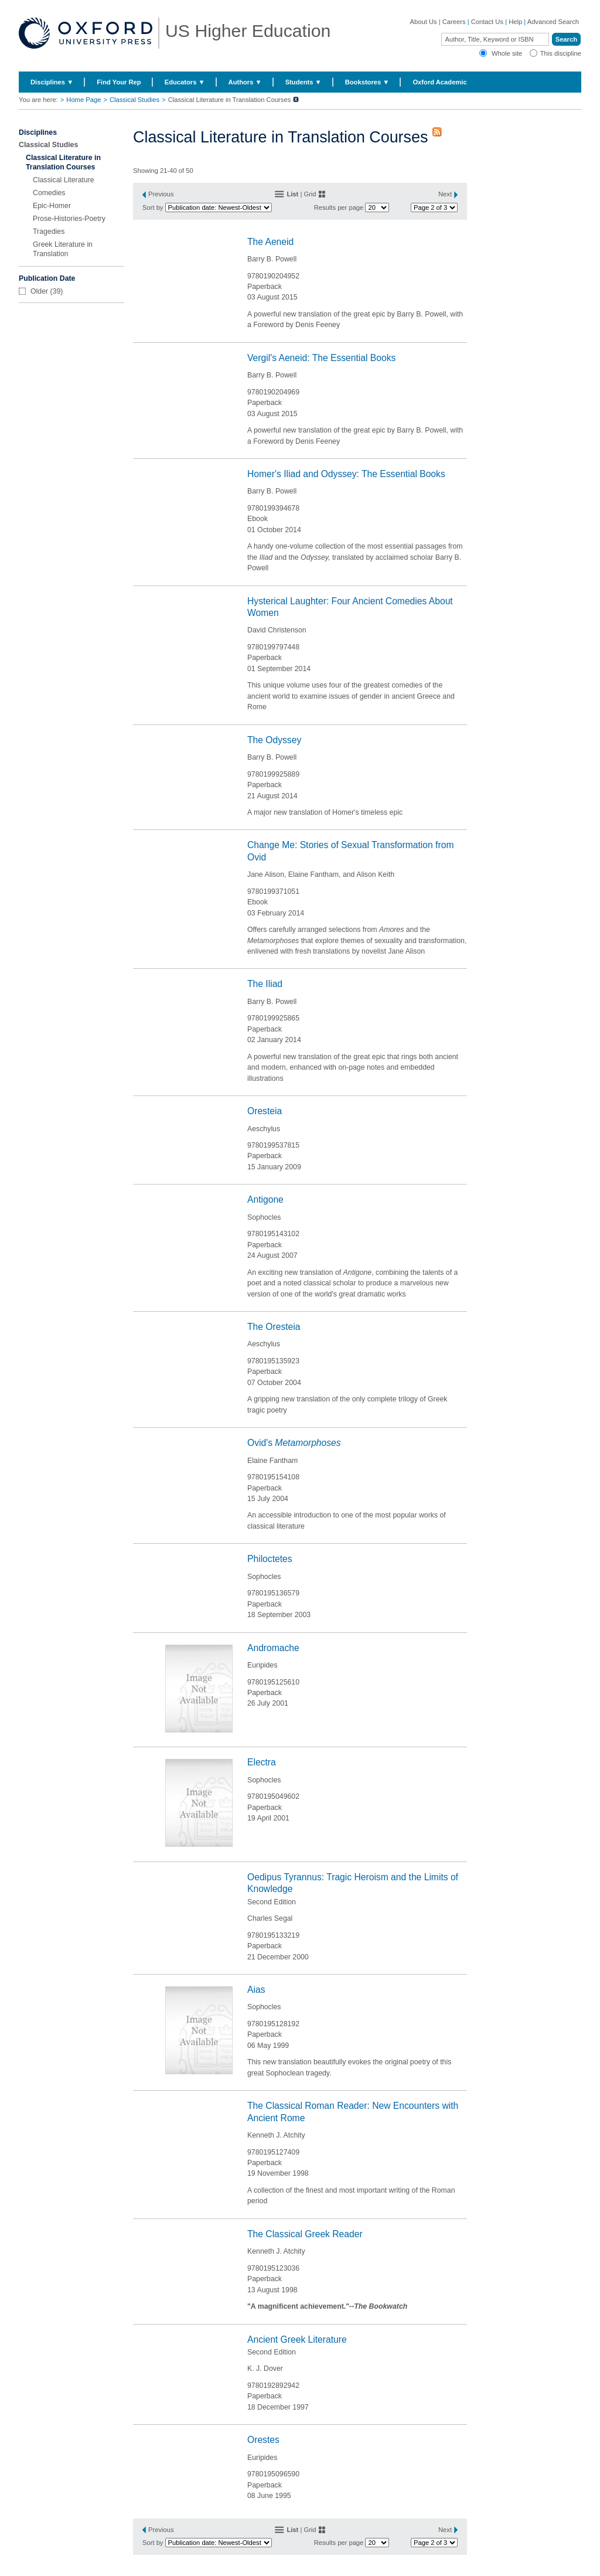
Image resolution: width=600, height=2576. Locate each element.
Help (515, 21)
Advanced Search (553, 21)
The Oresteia (274, 1327)
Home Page (83, 99)
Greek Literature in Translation (63, 249)
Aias (256, 1990)
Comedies (49, 193)
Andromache (273, 1648)
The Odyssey (274, 740)
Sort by (152, 207)
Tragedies (48, 231)
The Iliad (264, 984)
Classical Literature (63, 180)
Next (445, 194)
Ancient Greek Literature (297, 2339)
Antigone (265, 1199)
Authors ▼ (245, 82)
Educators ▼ (185, 82)
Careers (454, 21)
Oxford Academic (439, 82)
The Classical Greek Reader (305, 2234)
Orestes (263, 2440)
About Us (423, 21)
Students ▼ (303, 82)
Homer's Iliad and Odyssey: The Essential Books (346, 474)
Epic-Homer (52, 206)
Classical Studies (134, 99)
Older (39, 291)
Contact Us (487, 21)
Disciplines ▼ (51, 82)
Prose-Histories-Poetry (69, 219)
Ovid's (294, 1443)
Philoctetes (269, 1559)
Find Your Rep (119, 82)
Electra (261, 1762)
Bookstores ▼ (367, 82)
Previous (161, 194)
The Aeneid (270, 242)
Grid (310, 194)
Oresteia (264, 1111)
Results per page (339, 207)
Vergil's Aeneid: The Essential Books (321, 358)
